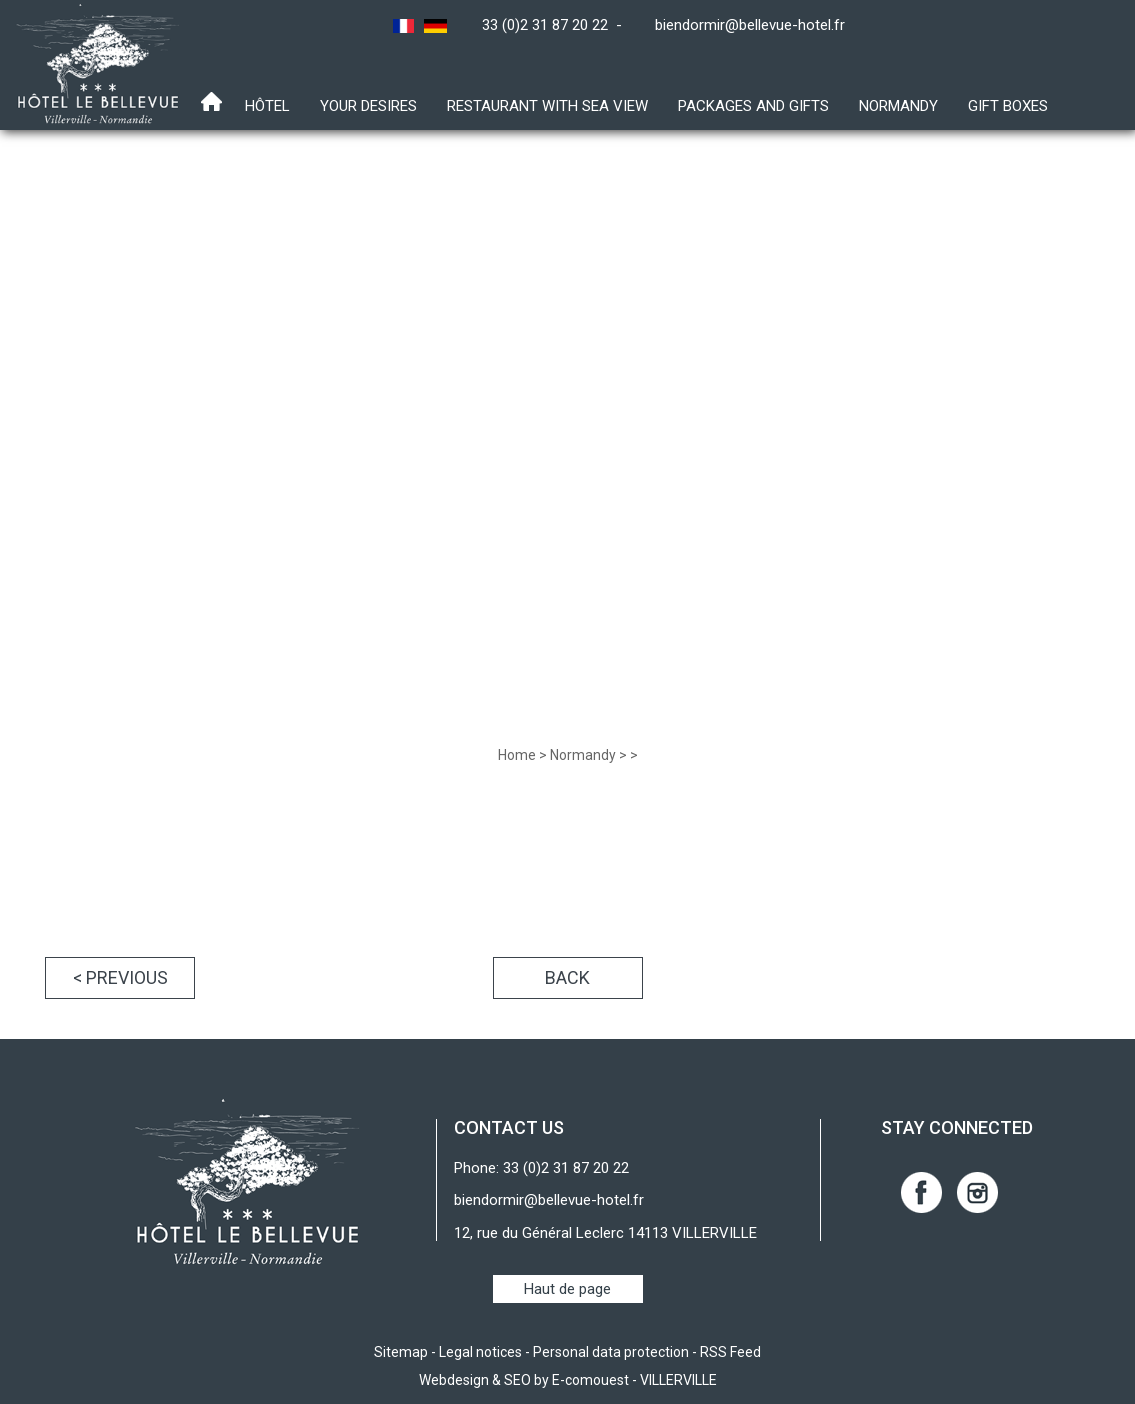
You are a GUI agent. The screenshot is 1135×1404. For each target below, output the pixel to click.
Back (567, 977)
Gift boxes (1008, 106)
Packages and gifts (753, 106)
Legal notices (480, 1352)
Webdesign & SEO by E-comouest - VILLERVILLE (568, 1380)
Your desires (368, 106)
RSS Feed (730, 1352)
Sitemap (401, 1352)
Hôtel (267, 106)
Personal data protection (611, 1352)
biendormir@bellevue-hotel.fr (750, 25)
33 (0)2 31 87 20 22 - (556, 25)
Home (517, 755)
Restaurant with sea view (547, 106)
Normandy (898, 106)
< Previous (120, 977)
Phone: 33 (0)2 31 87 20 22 (541, 1168)
